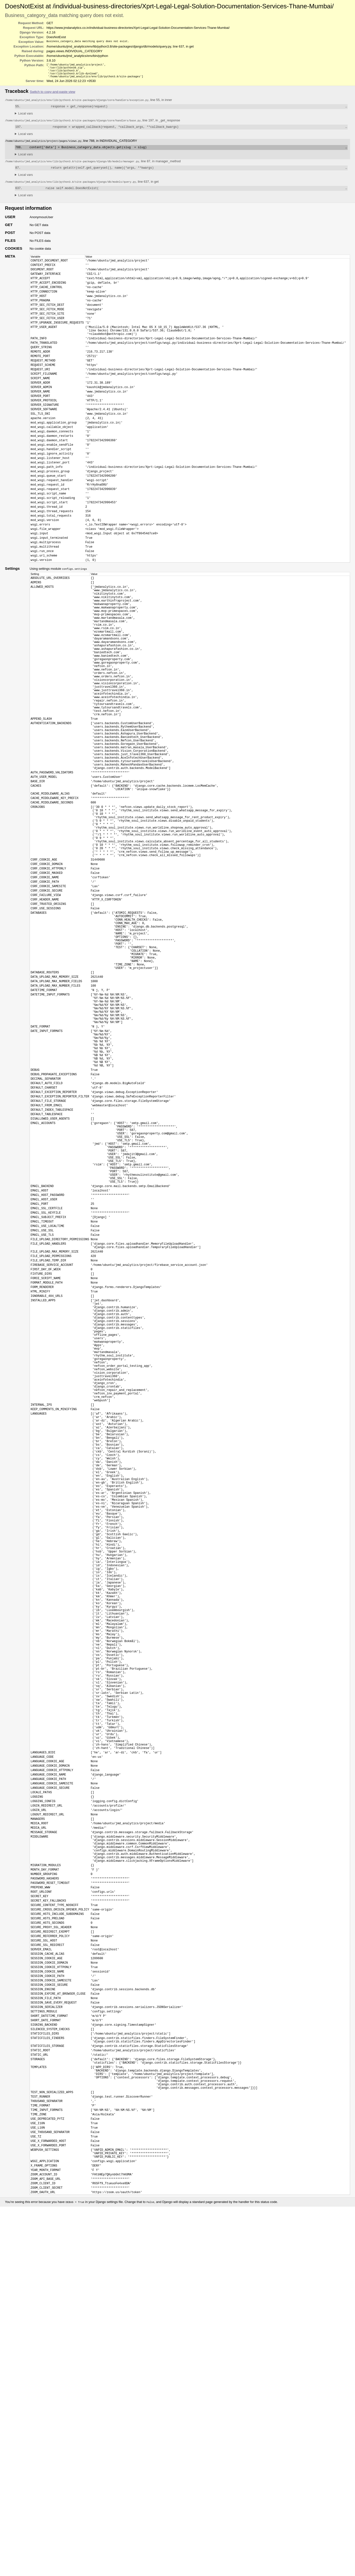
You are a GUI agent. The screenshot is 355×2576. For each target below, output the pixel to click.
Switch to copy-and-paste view (52, 94)
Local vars (25, 116)
